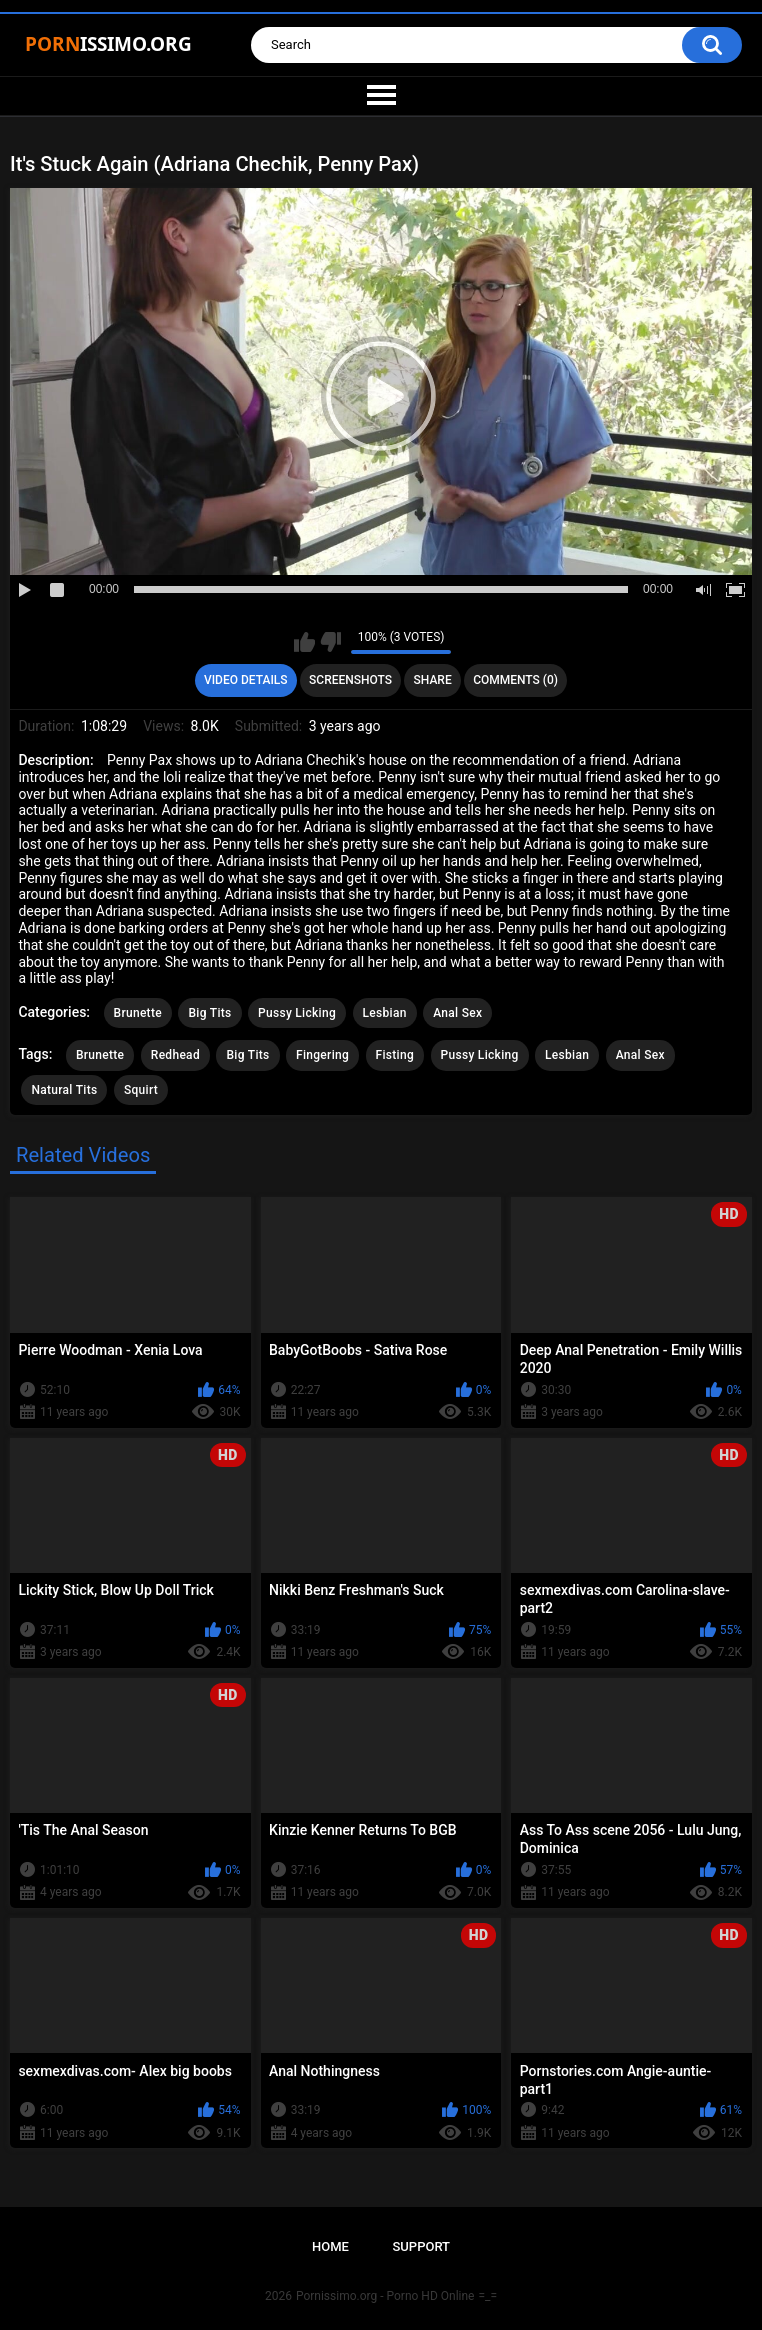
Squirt (141, 1090)
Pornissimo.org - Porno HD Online (385, 2296)
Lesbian (385, 1013)
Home (330, 2246)
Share (433, 680)
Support (421, 2246)
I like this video (304, 642)
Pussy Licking (297, 1013)
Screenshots (350, 680)
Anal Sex (457, 1013)
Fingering (322, 1055)
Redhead (175, 1055)
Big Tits (209, 1013)
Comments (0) (515, 680)
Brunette (138, 1013)
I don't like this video (330, 642)
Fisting (395, 1055)
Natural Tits (64, 1090)
